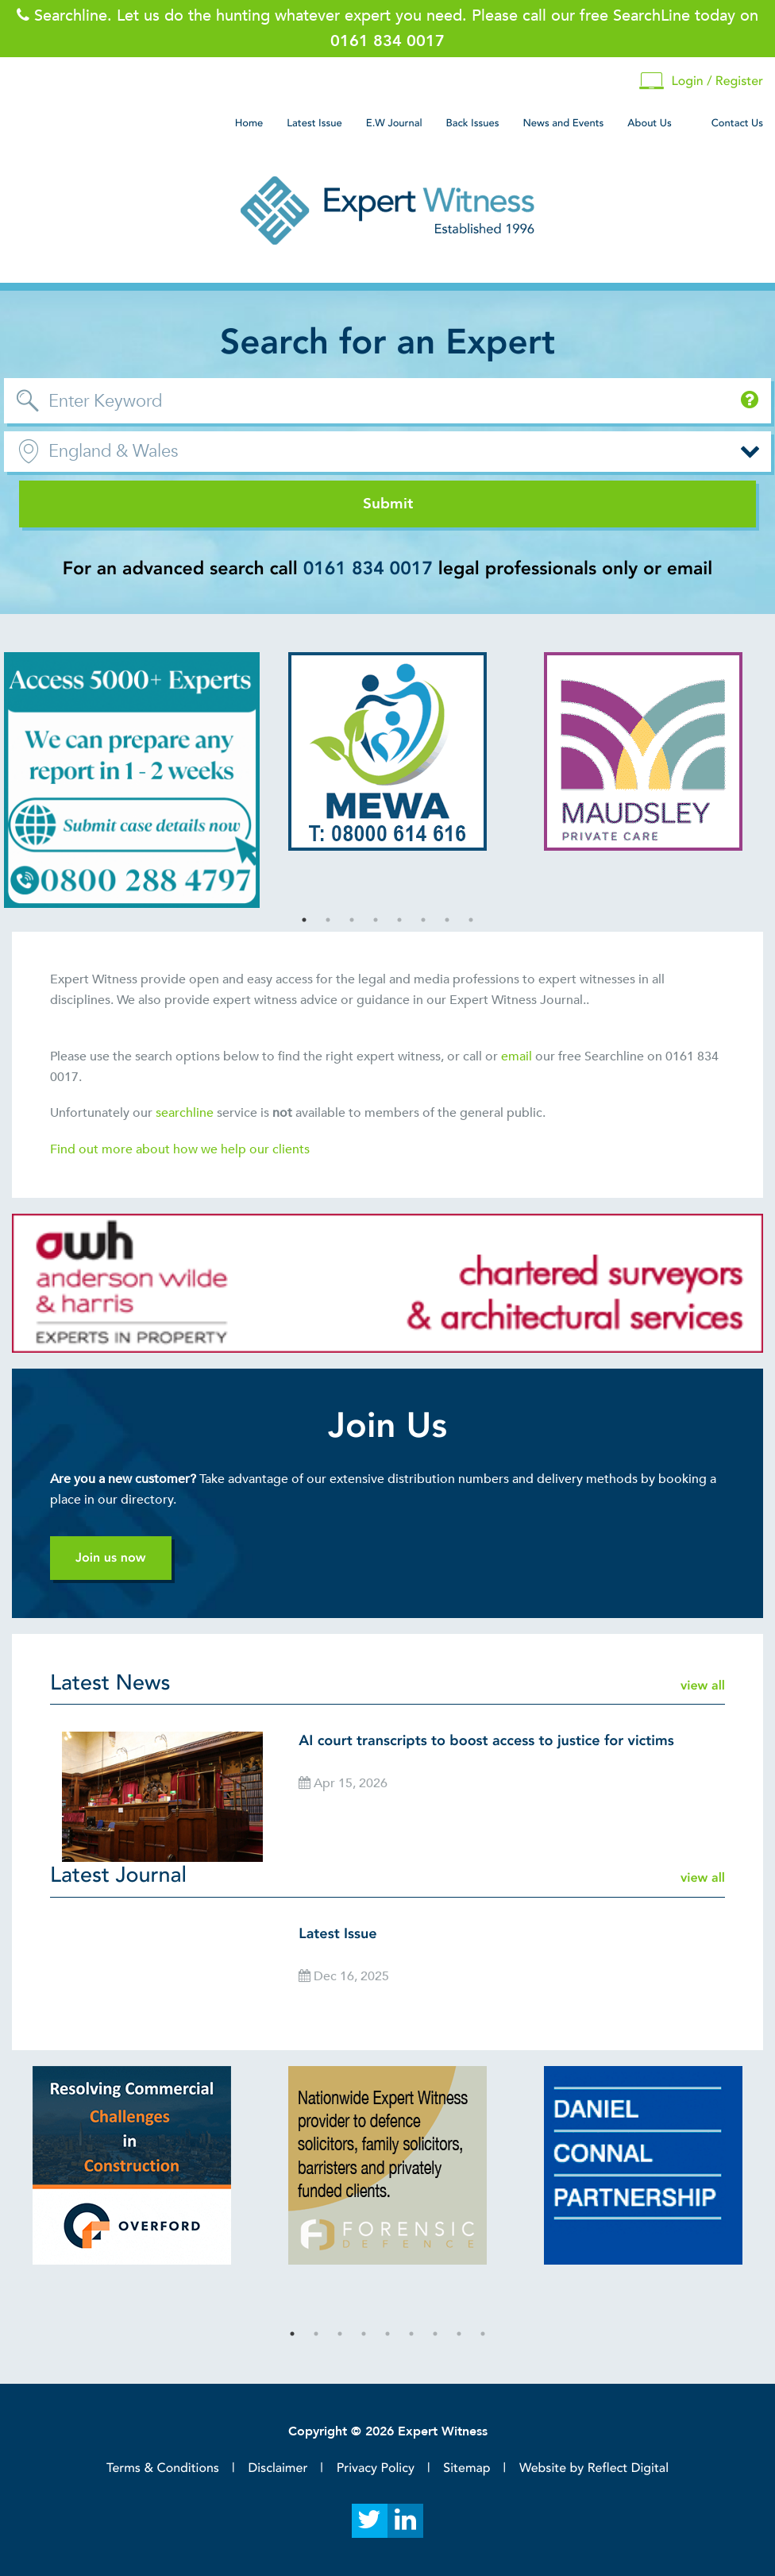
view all (703, 1685)
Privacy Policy (375, 2468)
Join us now (110, 1557)
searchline (186, 1113)
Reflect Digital (628, 2468)
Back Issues (472, 123)
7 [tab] (447, 920)
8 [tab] (471, 920)
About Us (649, 123)
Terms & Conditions (162, 2468)
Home (249, 123)
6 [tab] (423, 920)
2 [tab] (328, 920)
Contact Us (737, 123)
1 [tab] (304, 920)
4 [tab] (376, 920)
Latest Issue (314, 123)
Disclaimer (277, 2468)
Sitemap (466, 2468)
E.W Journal (394, 123)
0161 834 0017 (368, 569)
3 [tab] (352, 920)
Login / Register (701, 81)
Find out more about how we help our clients (181, 1149)
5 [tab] (399, 920)
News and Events (562, 123)
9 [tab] (483, 2334)
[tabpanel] (132, 780)
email (516, 1056)
